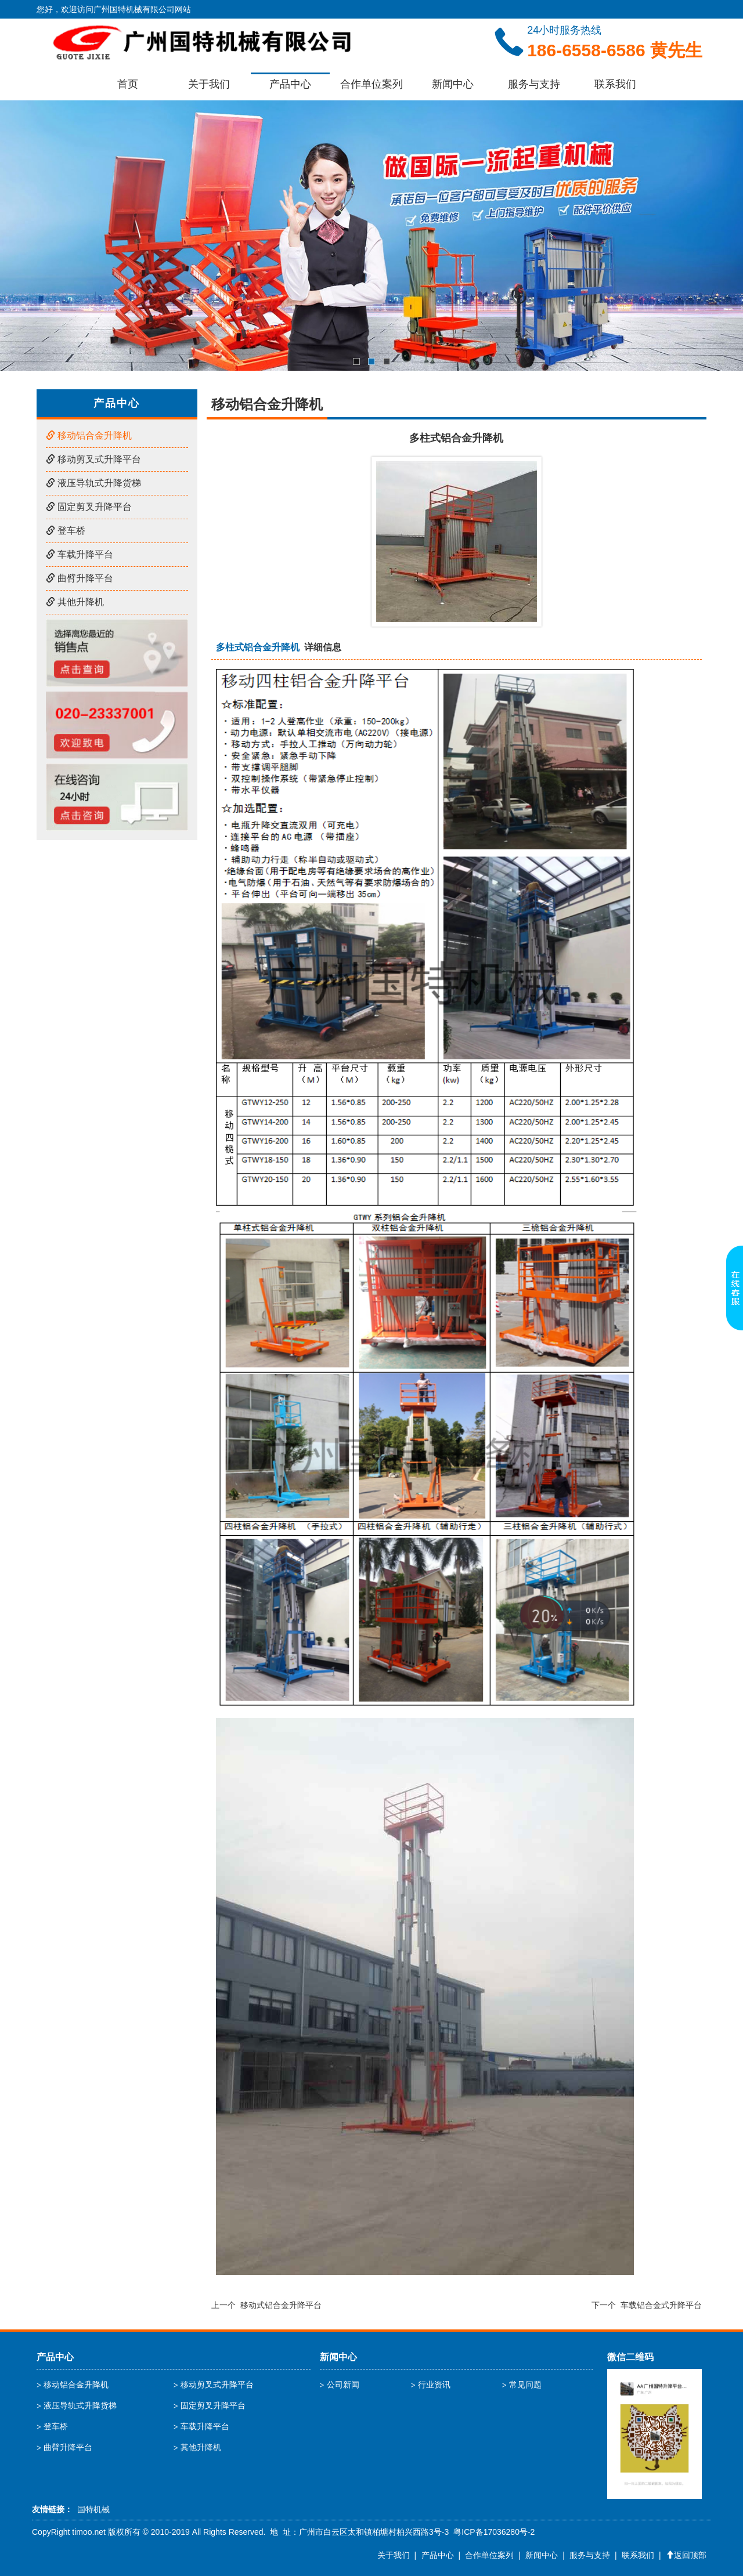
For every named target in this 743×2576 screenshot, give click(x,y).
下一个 (646, 2305)
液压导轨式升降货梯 (93, 483)
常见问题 (525, 2384)
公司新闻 (343, 2384)
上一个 (266, 2305)
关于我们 (209, 84)
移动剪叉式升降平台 (93, 459)
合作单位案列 (371, 84)
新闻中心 (453, 84)
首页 (127, 84)
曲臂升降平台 (79, 578)
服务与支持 (534, 84)
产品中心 (290, 84)
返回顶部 (686, 2555)
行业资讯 (434, 2384)
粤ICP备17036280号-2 (494, 2532)
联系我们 (615, 84)
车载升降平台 (79, 554)
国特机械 (93, 2509)
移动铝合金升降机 (89, 435)
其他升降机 (75, 602)
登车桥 (65, 531)
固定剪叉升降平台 (89, 507)
